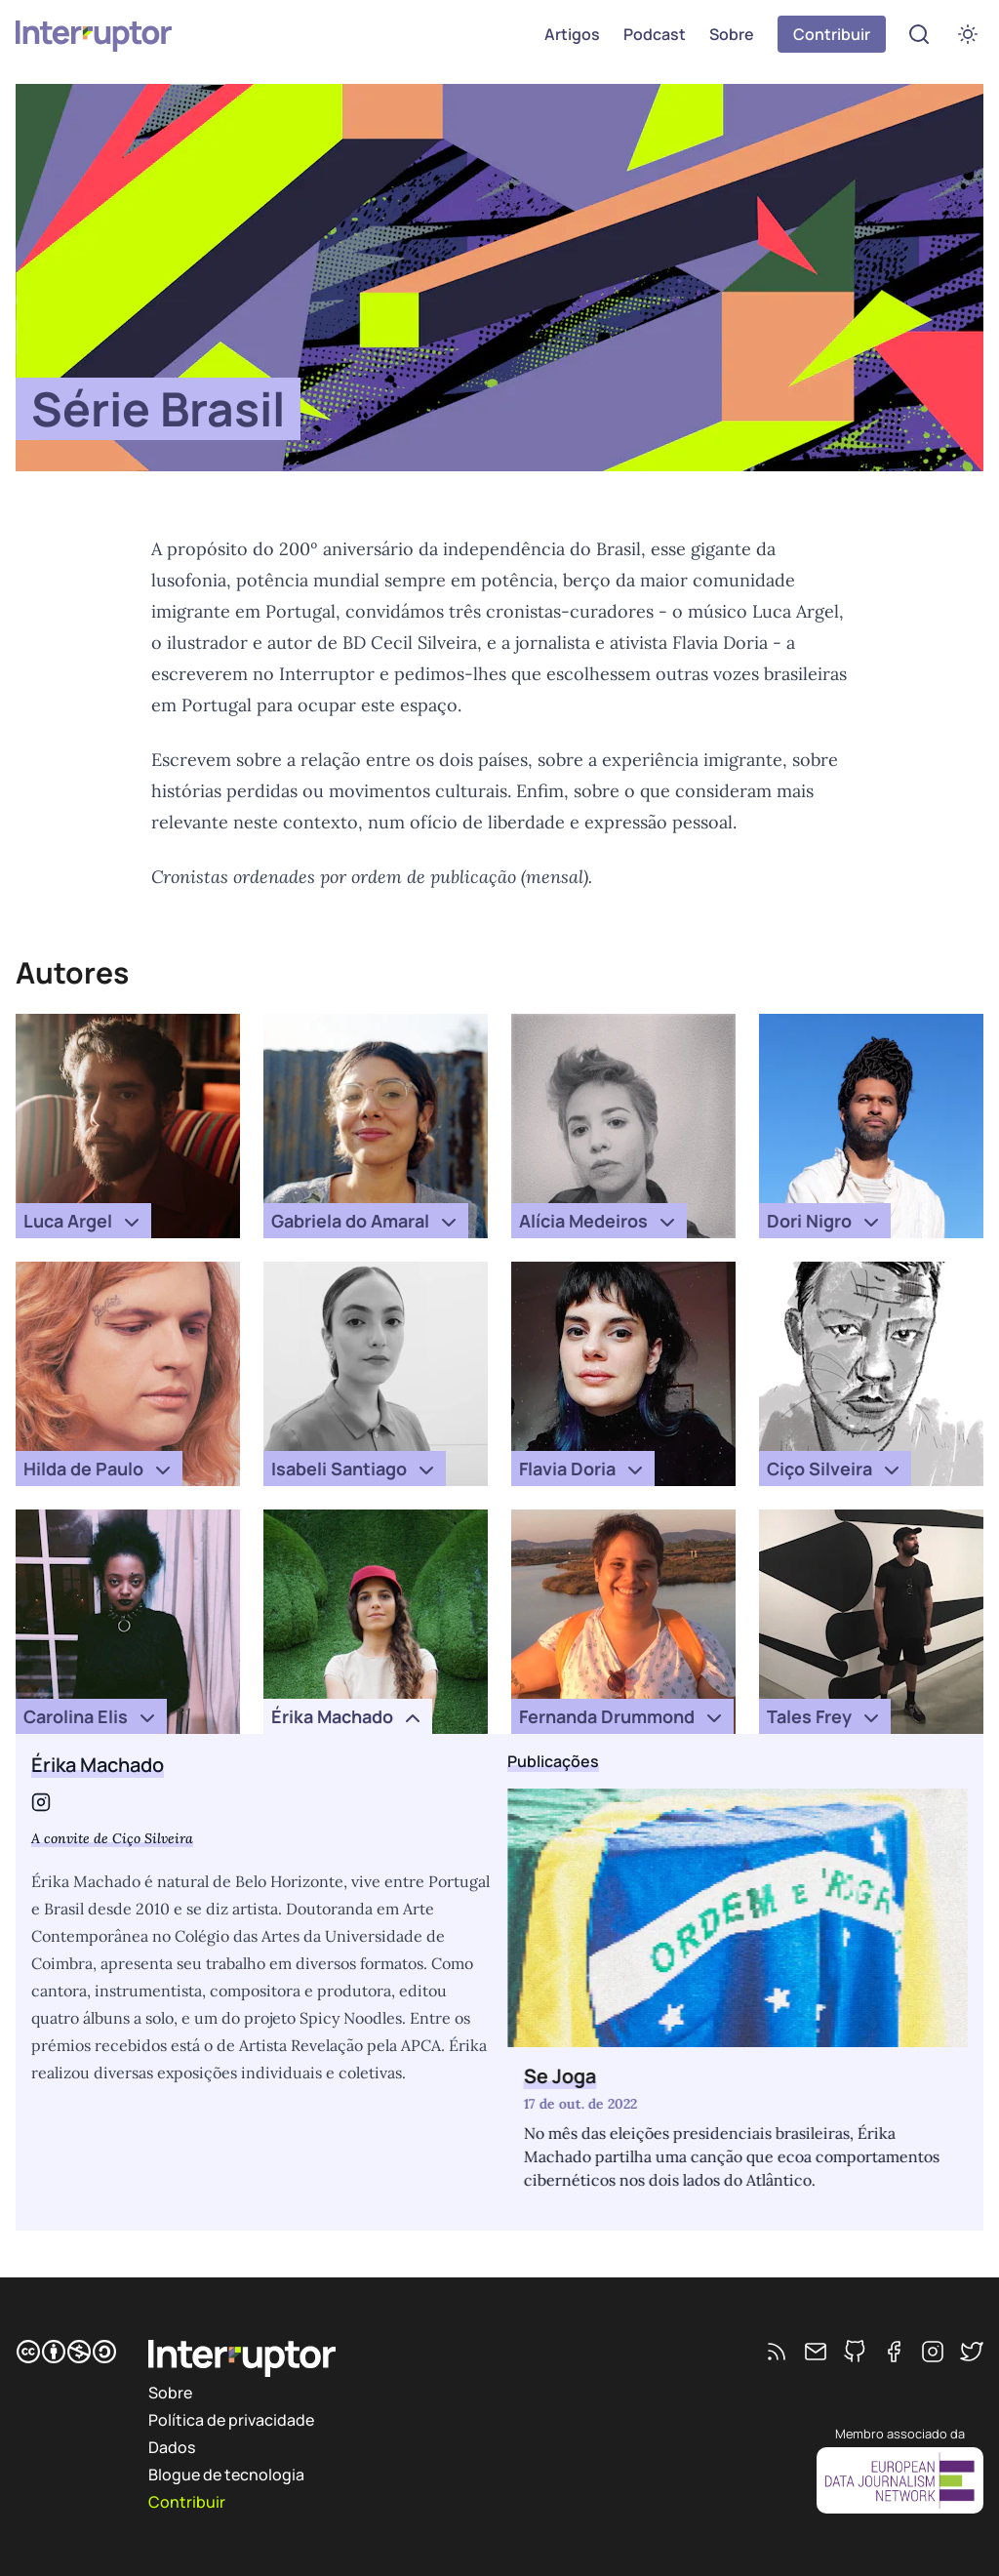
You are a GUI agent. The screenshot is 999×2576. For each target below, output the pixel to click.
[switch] (967, 34)
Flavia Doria (583, 1469)
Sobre (731, 34)
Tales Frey (825, 1717)
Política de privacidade (231, 2420)
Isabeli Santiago (354, 1469)
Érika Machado (347, 1717)
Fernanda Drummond (622, 1717)
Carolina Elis (91, 1717)
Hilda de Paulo (99, 1469)
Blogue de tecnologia (226, 2474)
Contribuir (831, 34)
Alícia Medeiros (599, 1221)
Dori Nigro (825, 1221)
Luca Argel (83, 1221)
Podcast (654, 34)
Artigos (572, 34)
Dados (171, 2447)
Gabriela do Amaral (365, 1221)
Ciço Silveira (835, 1469)
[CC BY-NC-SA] (66, 2351)
